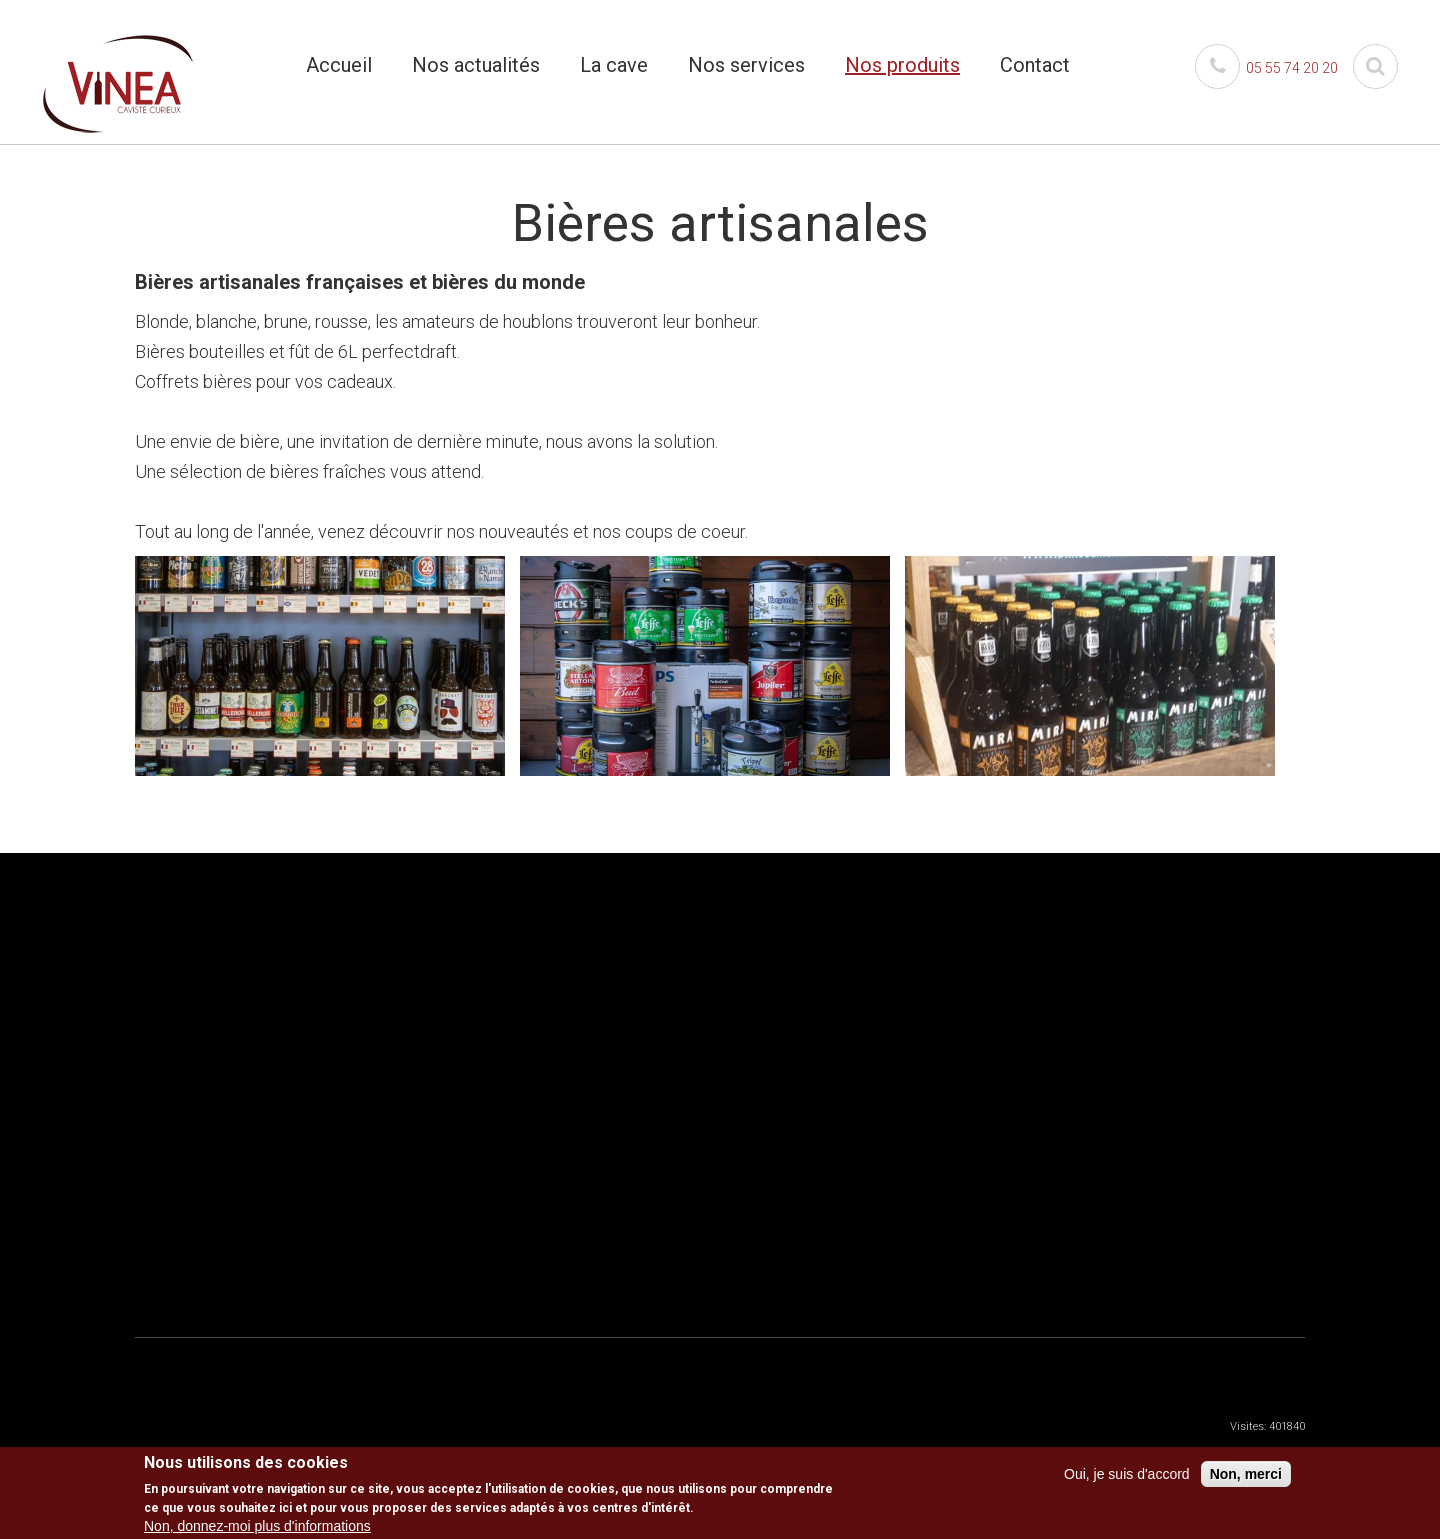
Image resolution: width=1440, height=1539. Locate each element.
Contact (1035, 65)
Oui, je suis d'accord (1127, 1474)
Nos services (746, 65)
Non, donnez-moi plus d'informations (257, 1526)
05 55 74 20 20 (1266, 68)
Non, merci (1246, 1474)
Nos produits (902, 65)
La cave (614, 65)
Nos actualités (476, 65)
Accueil (339, 65)
